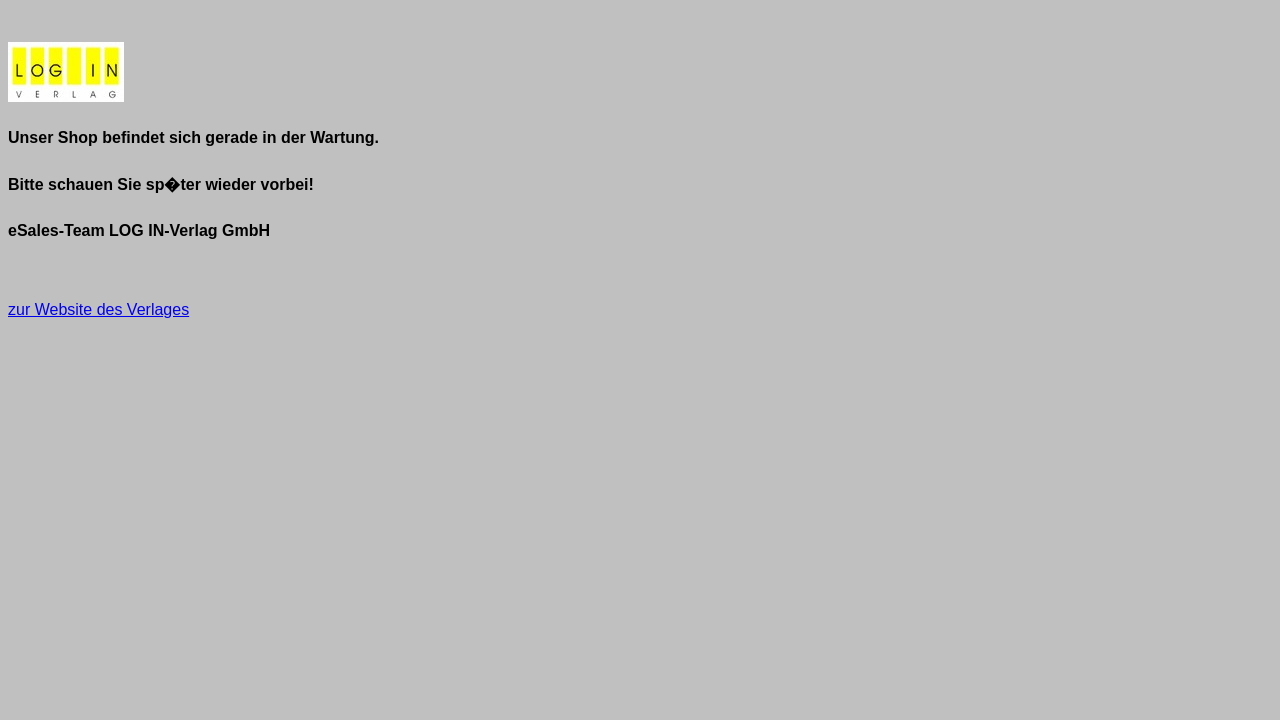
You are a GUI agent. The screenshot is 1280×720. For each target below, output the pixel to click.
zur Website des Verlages (98, 309)
